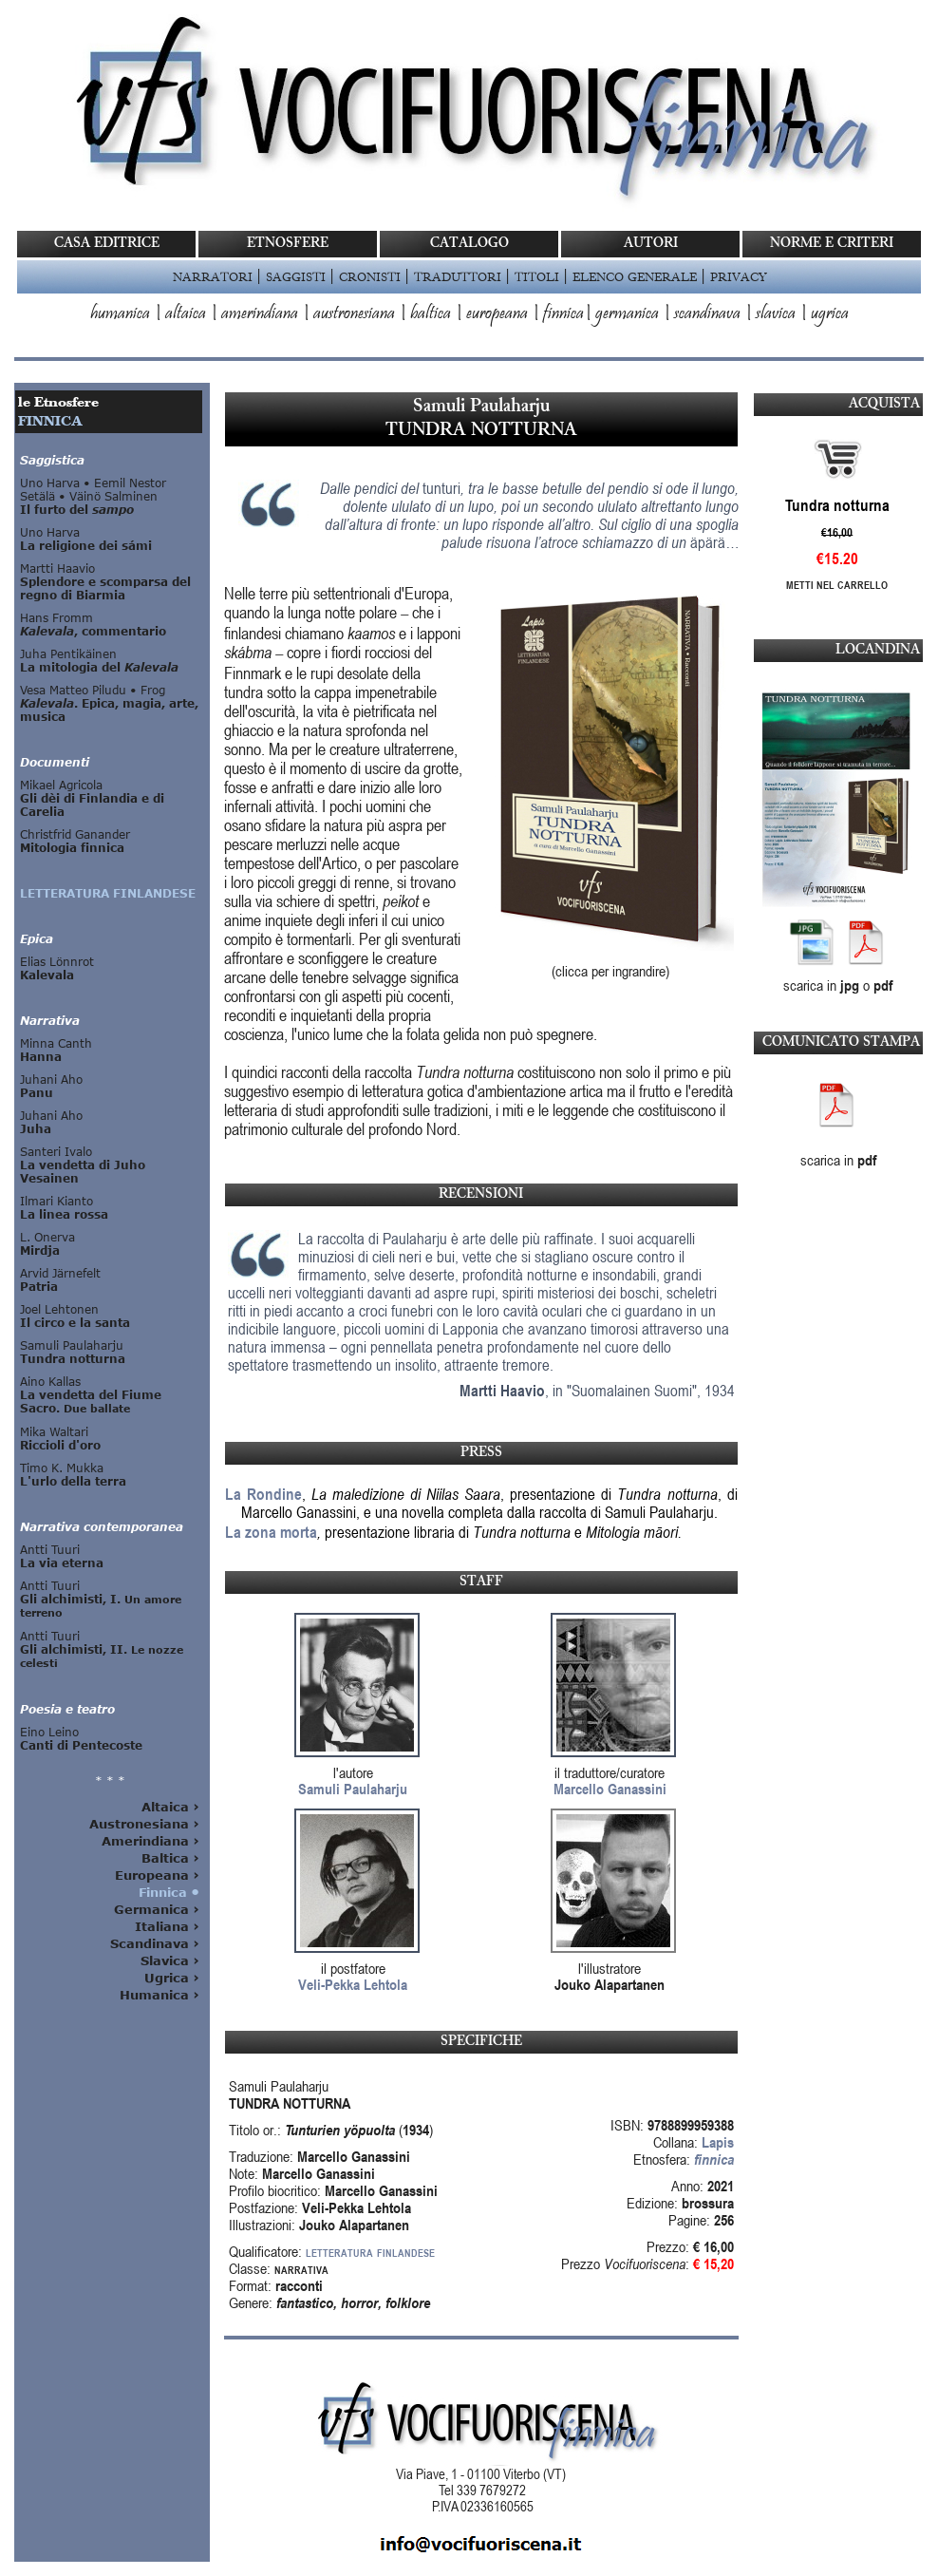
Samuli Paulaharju (352, 1788)
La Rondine (263, 1494)
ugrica (830, 314)
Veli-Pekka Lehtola (352, 1984)
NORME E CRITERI (831, 243)
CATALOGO (469, 243)
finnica (563, 314)
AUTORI (651, 243)
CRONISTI (370, 276)
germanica (627, 314)
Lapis (718, 2141)
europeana (497, 314)
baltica (430, 314)
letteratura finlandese (370, 2251)
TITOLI (537, 276)
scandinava (707, 314)
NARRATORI (213, 276)
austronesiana (354, 314)
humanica (120, 314)
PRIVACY (738, 276)
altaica (185, 314)
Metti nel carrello (837, 585)
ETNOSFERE (287, 243)
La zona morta (271, 1532)
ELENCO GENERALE (634, 276)
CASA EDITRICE (106, 243)
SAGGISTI (296, 276)
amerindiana (259, 314)
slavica (776, 314)
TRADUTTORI (457, 276)
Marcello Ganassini (609, 1788)
